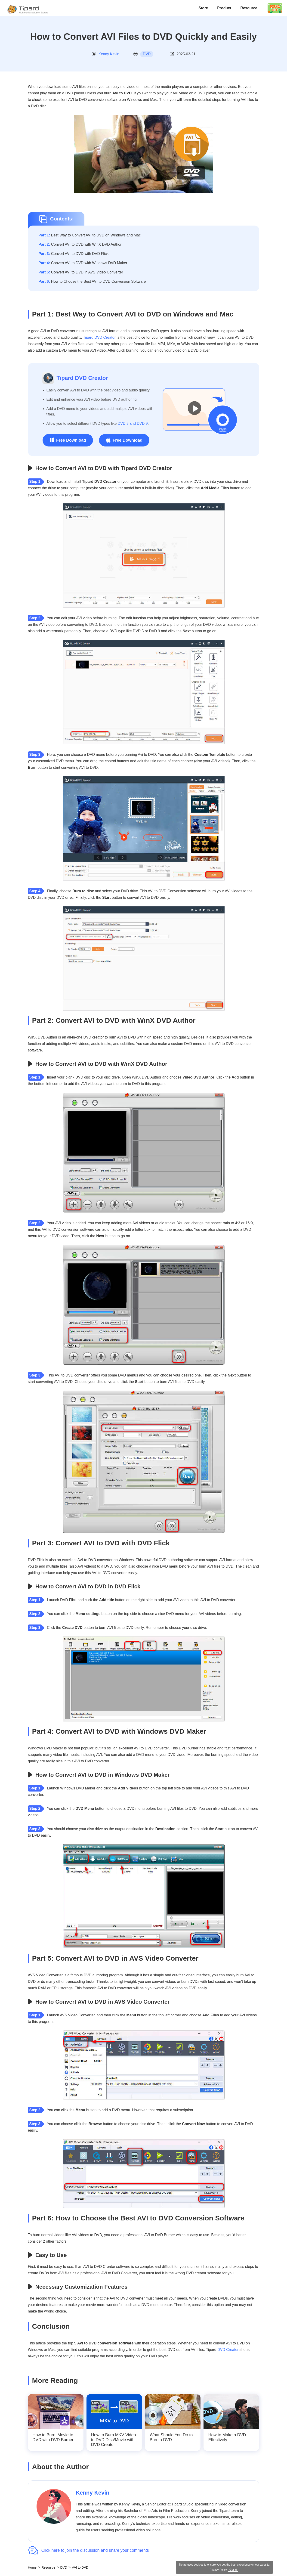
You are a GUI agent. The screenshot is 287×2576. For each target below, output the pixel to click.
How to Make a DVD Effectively (227, 2437)
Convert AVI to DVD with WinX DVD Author (80, 244)
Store (203, 8)
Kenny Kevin (109, 54)
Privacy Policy (247, 2569)
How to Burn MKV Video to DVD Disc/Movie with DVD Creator (113, 2440)
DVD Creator (228, 2350)
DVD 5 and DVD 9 (133, 423)
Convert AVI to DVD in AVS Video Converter (81, 272)
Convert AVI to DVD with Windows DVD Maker (83, 263)
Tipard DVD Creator (99, 337)
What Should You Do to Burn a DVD (171, 2437)
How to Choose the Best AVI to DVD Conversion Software (92, 281)
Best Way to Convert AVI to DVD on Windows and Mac (90, 235)
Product (224, 8)
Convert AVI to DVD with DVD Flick (74, 254)
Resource (249, 8)
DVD (147, 54)
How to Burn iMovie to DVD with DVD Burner (53, 2437)
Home (32, 2567)
